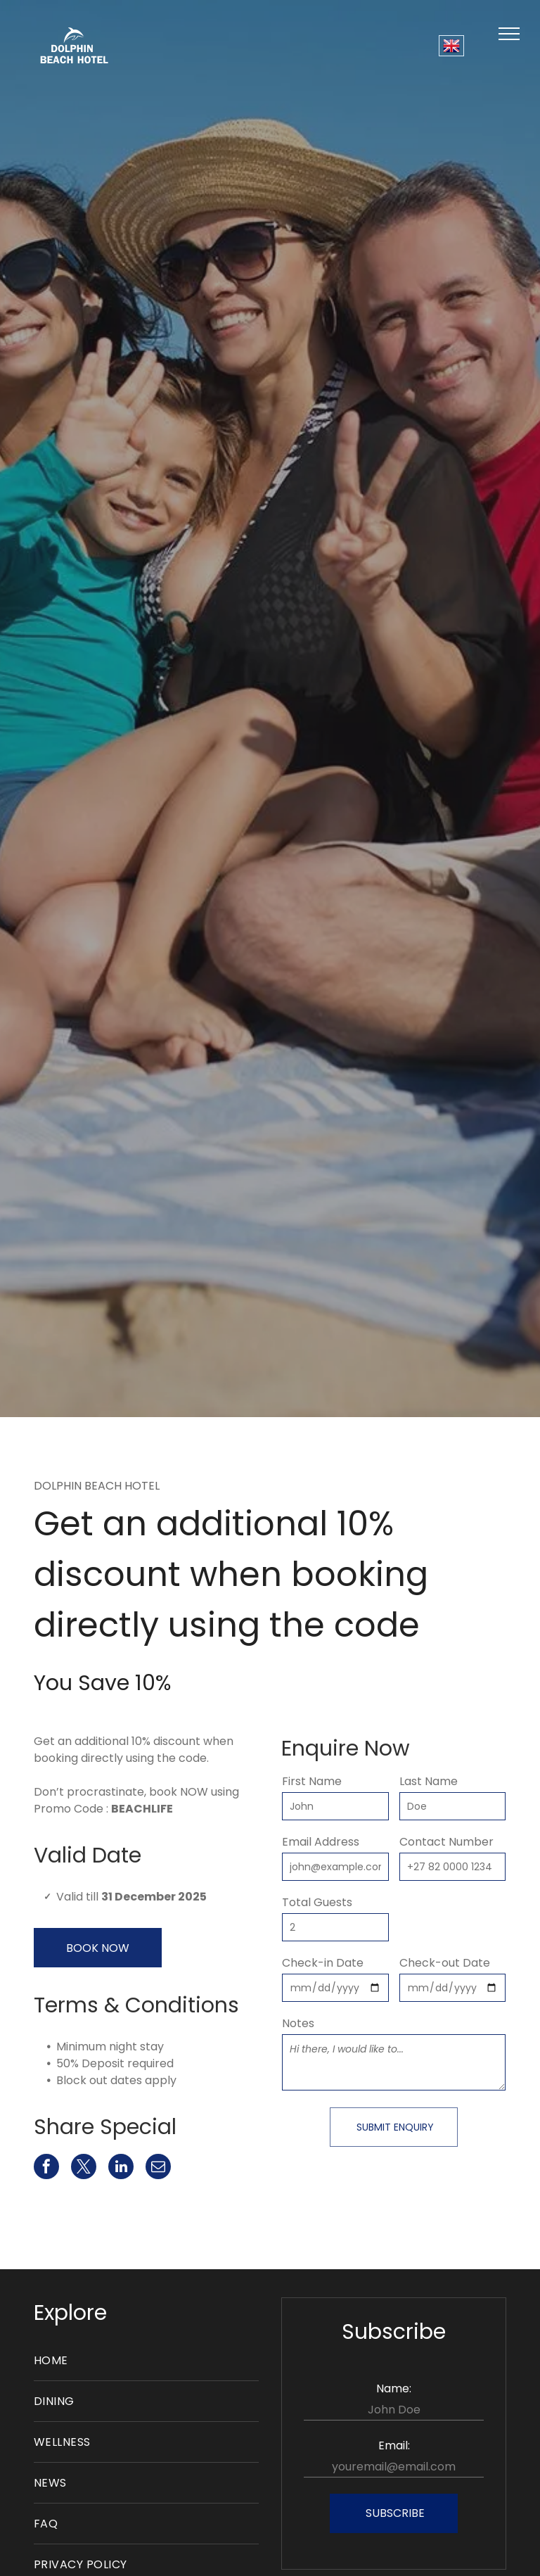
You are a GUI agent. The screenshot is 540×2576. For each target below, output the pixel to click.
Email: (394, 2445)
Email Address (320, 1842)
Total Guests (317, 1902)
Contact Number (446, 1842)
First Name (312, 1781)
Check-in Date (323, 1963)
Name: (393, 2388)
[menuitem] (146, 2360)
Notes (298, 2023)
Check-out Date (444, 1963)
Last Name (428, 1781)
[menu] (509, 33)
